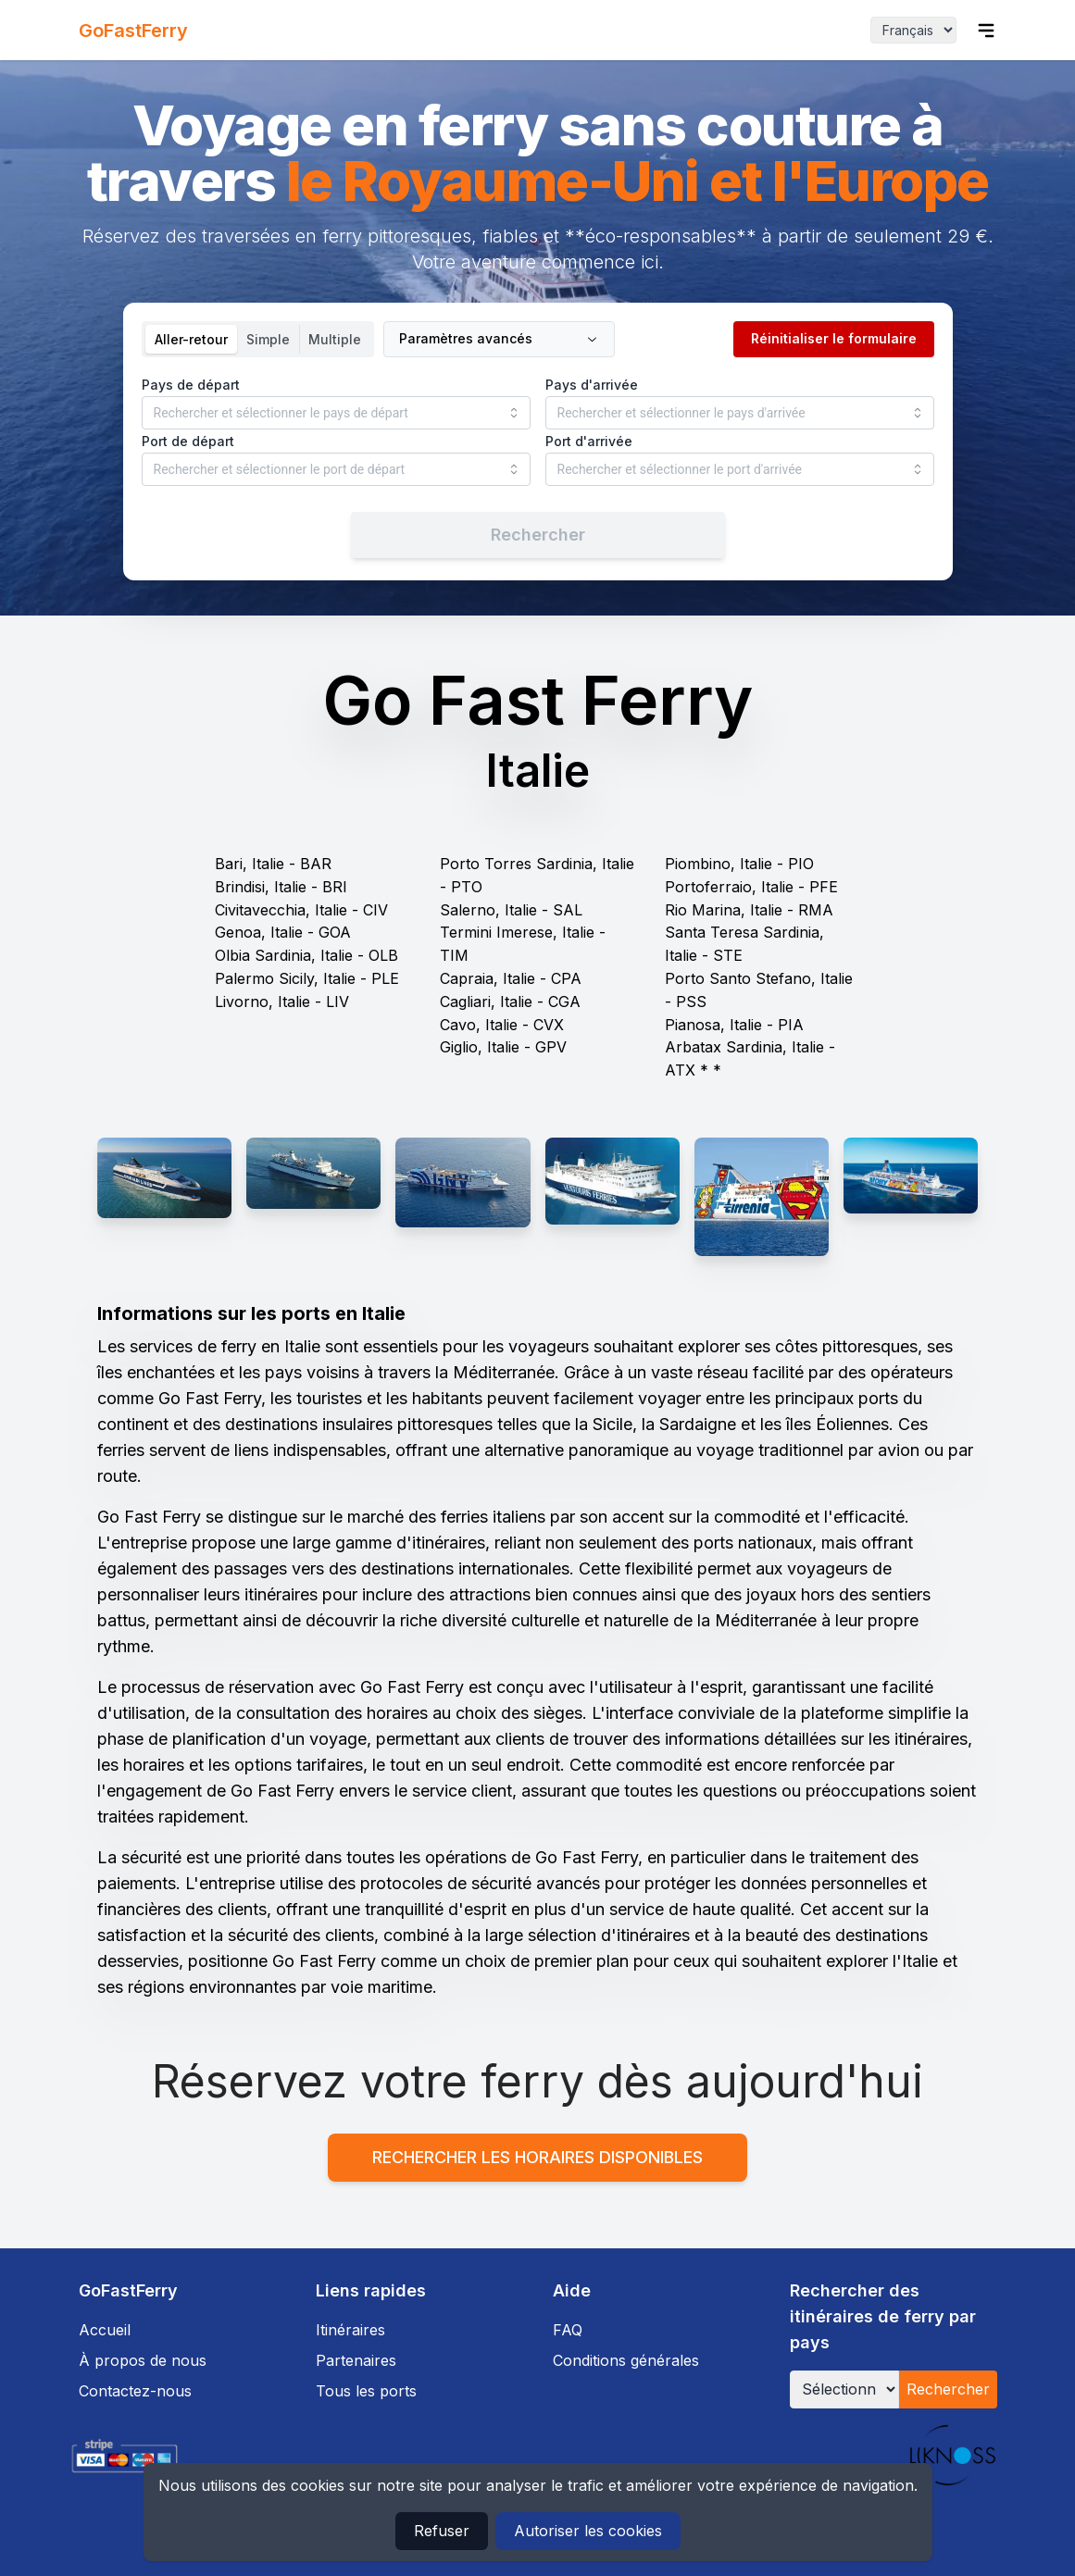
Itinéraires (350, 2330)
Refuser (441, 2530)
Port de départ (188, 441)
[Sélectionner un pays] (844, 2389)
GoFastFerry (133, 30)
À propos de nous (142, 2360)
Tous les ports (366, 2391)
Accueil (105, 2330)
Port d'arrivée (588, 441)
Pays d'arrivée (591, 384)
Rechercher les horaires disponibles (537, 2157)
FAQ (567, 2330)
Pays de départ (191, 384)
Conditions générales (626, 2360)
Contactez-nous (135, 2391)
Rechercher (948, 2389)
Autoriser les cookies (588, 2530)
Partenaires (356, 2360)
